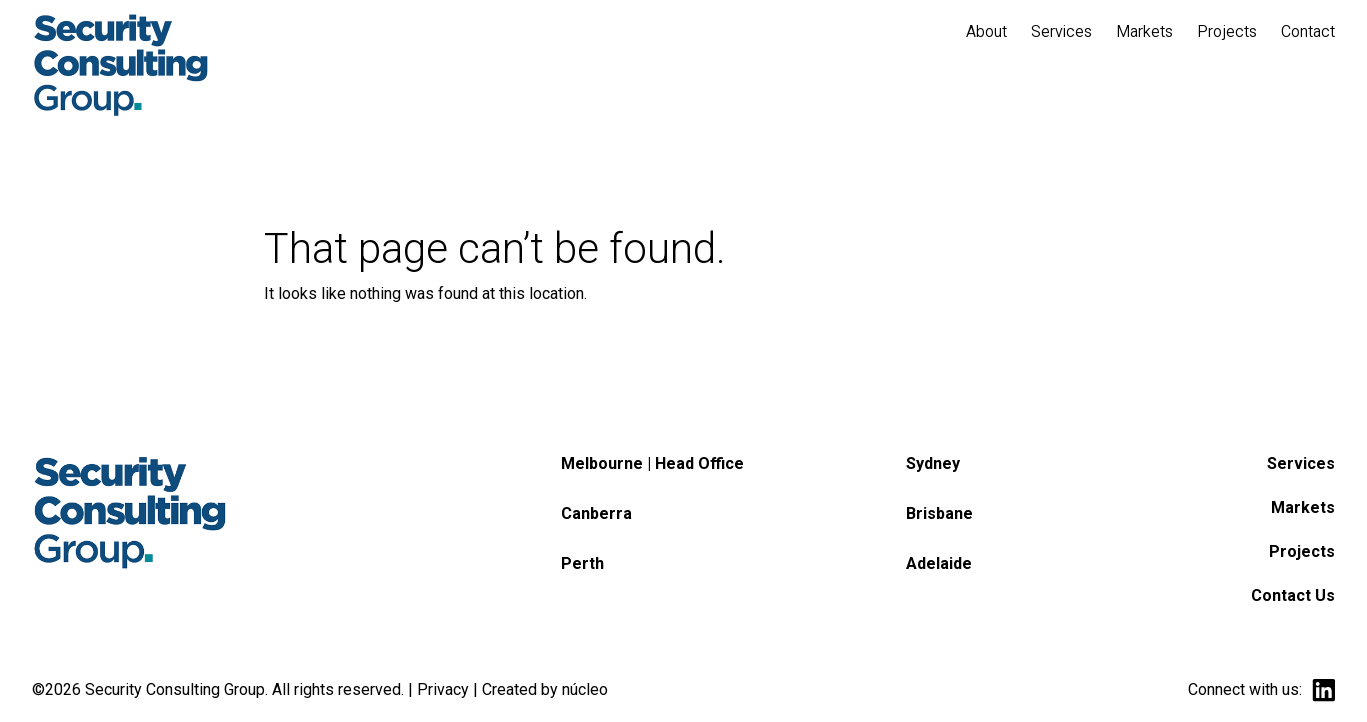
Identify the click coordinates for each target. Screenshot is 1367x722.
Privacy (443, 689)
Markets (1303, 507)
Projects (1302, 551)
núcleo (585, 689)
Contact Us (1293, 595)
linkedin (1323, 690)
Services (1301, 463)
